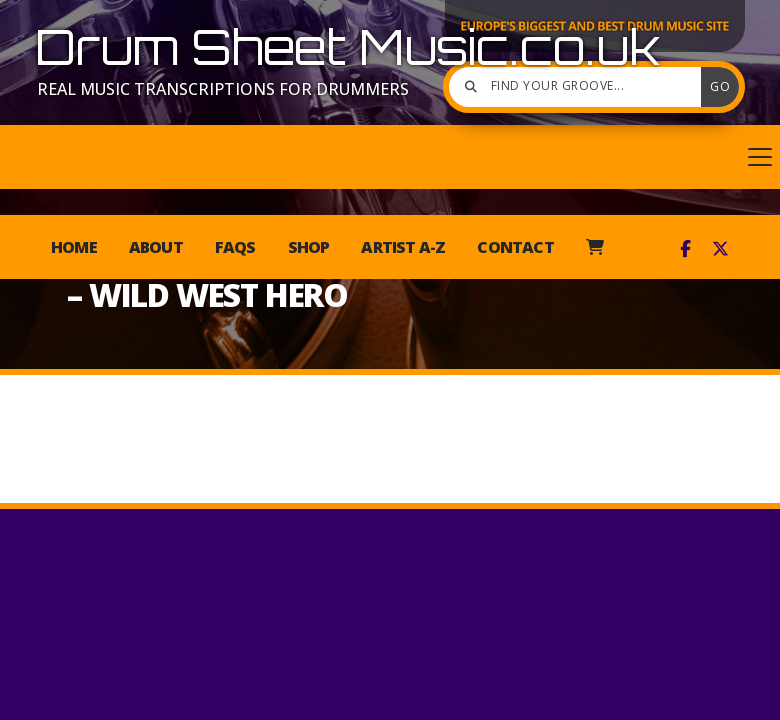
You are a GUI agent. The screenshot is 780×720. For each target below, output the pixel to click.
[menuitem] (594, 247)
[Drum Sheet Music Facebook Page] (685, 249)
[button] (390, 157)
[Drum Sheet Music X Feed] (720, 249)
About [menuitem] (156, 247)
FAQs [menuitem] (235, 247)
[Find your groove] (580, 87)
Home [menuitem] (74, 247)
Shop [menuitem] (309, 247)
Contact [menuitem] (515, 247)
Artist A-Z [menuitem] (403, 247)
